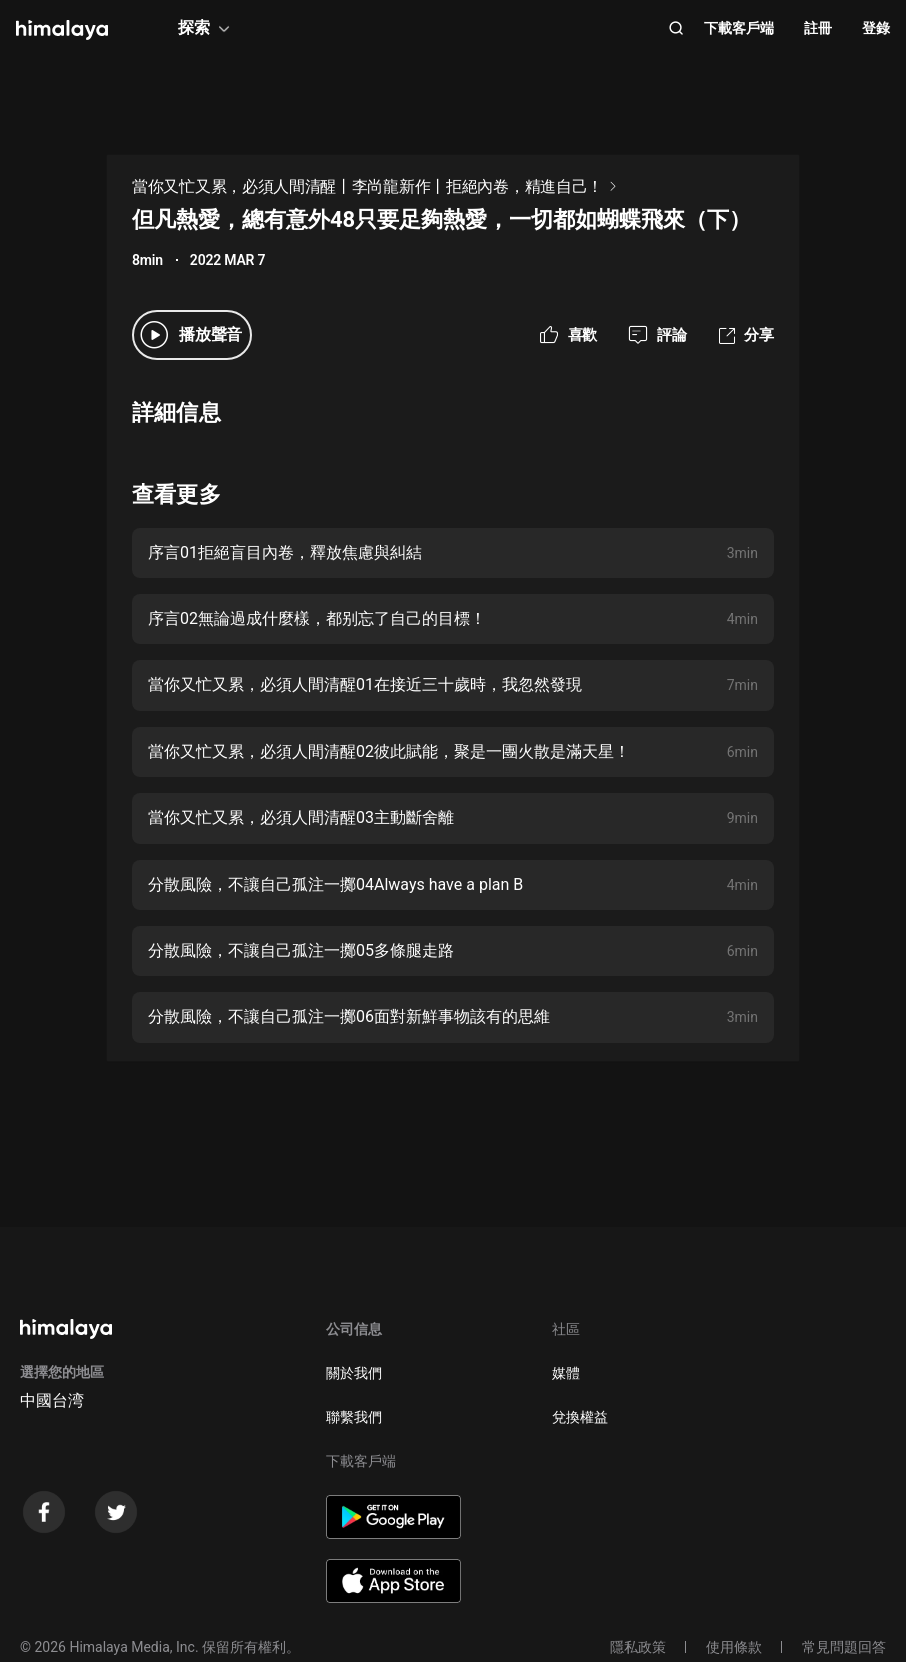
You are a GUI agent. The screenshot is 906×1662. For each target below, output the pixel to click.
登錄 (876, 28)
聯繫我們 (354, 1417)
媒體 (566, 1373)
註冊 (818, 28)
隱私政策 (638, 1647)
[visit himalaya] (62, 30)
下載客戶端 (739, 28)
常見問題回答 (844, 1647)
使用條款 (734, 1647)
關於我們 (354, 1373)
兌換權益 (580, 1417)
